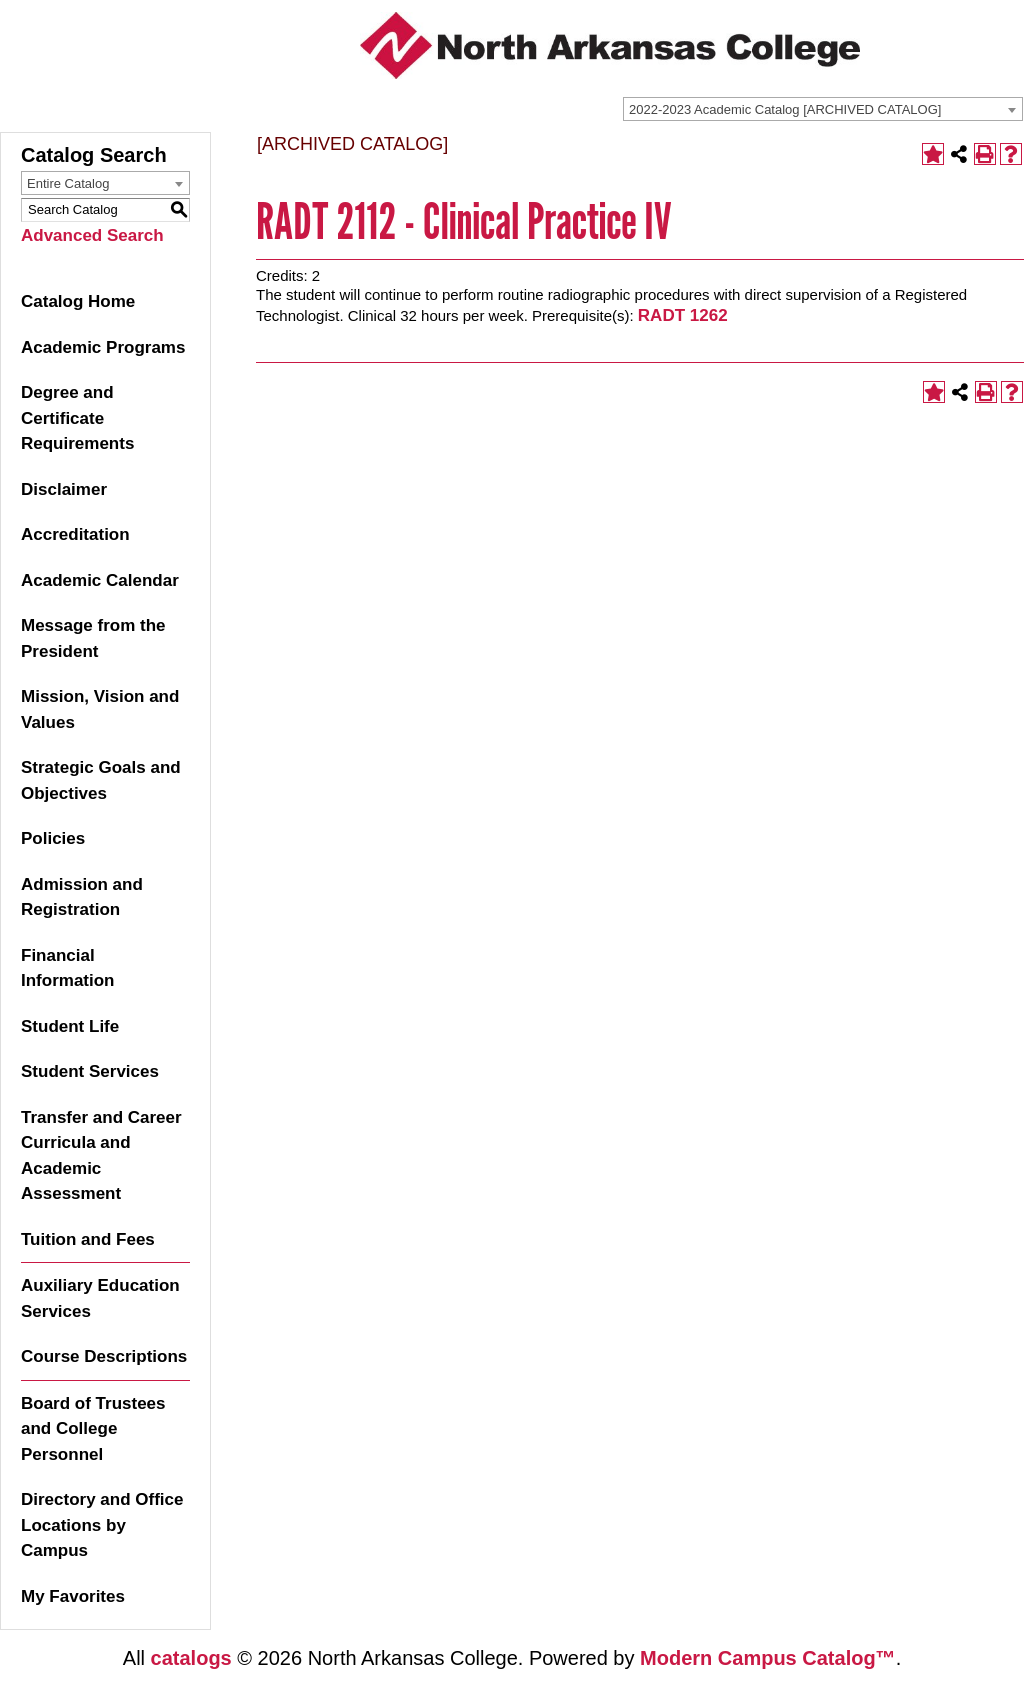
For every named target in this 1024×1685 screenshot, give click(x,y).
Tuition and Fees (88, 1239)
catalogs (191, 1658)
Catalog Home (78, 301)
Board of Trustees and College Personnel (93, 1429)
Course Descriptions (104, 1356)
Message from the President (93, 638)
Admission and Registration (82, 897)
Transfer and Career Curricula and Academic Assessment (101, 1156)
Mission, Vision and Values (100, 709)
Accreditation (75, 534)
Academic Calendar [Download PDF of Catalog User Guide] (100, 580)
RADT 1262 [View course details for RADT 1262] (683, 315)
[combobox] (823, 109)
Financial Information (68, 968)
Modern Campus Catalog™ (768, 1658)
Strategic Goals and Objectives (101, 780)
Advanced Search (92, 235)
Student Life (70, 1026)
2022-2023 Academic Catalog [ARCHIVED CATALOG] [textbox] (785, 109)
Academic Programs (103, 347)
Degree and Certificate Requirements (77, 418)
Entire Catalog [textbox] (68, 183)
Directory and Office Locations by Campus (102, 1525)
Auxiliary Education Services (100, 1298)
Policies (53, 838)
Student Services (90, 1071)
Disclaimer (64, 489)
